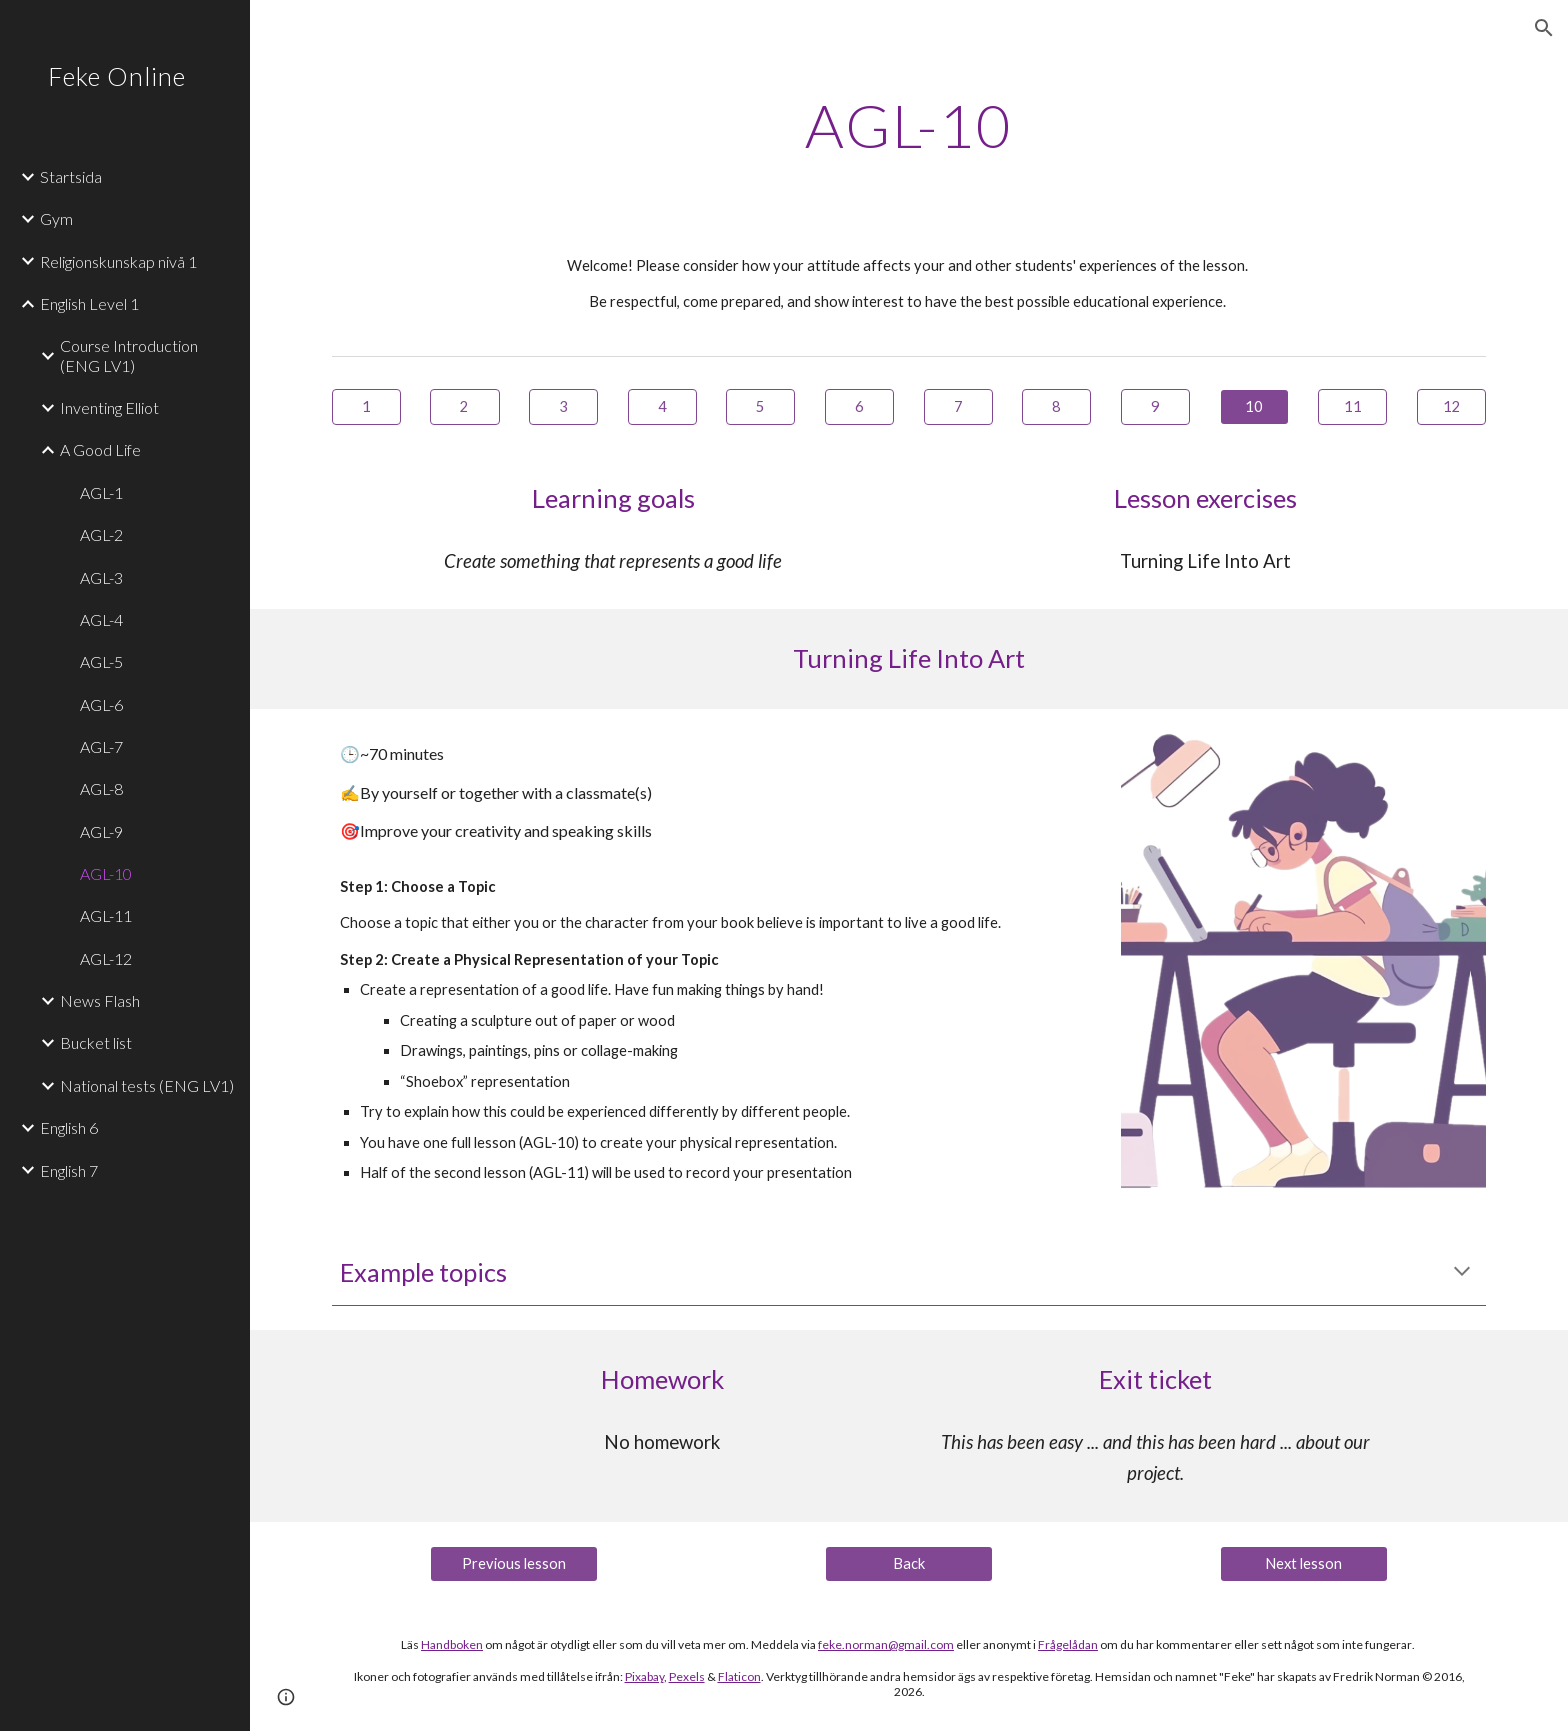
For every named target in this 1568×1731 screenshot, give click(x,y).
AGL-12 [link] (106, 958)
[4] (662, 407)
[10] (1254, 407)
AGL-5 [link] (101, 661)
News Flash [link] (100, 1000)
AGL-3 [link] (101, 577)
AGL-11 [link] (106, 915)
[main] (909, 125)
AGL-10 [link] (106, 873)
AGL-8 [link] (101, 788)
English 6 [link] (69, 1127)
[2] (464, 407)
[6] (859, 407)
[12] (1451, 407)
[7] (958, 407)
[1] (366, 407)
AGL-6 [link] (101, 704)
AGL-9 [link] (101, 831)
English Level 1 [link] (89, 303)
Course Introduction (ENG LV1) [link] (129, 355)
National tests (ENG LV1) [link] (147, 1085)
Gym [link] (56, 218)
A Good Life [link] (100, 449)
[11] (1352, 407)
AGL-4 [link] (101, 619)
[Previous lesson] (514, 1563)
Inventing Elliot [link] (109, 407)
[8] (1056, 407)
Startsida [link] (71, 176)
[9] (1155, 407)
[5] (760, 407)
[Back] (909, 1563)
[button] (1544, 28)
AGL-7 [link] (101, 746)
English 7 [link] (69, 1170)
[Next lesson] (1304, 1563)
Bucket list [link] (96, 1042)
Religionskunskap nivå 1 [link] (118, 261)
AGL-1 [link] (101, 492)
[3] (563, 407)
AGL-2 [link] (101, 534)
